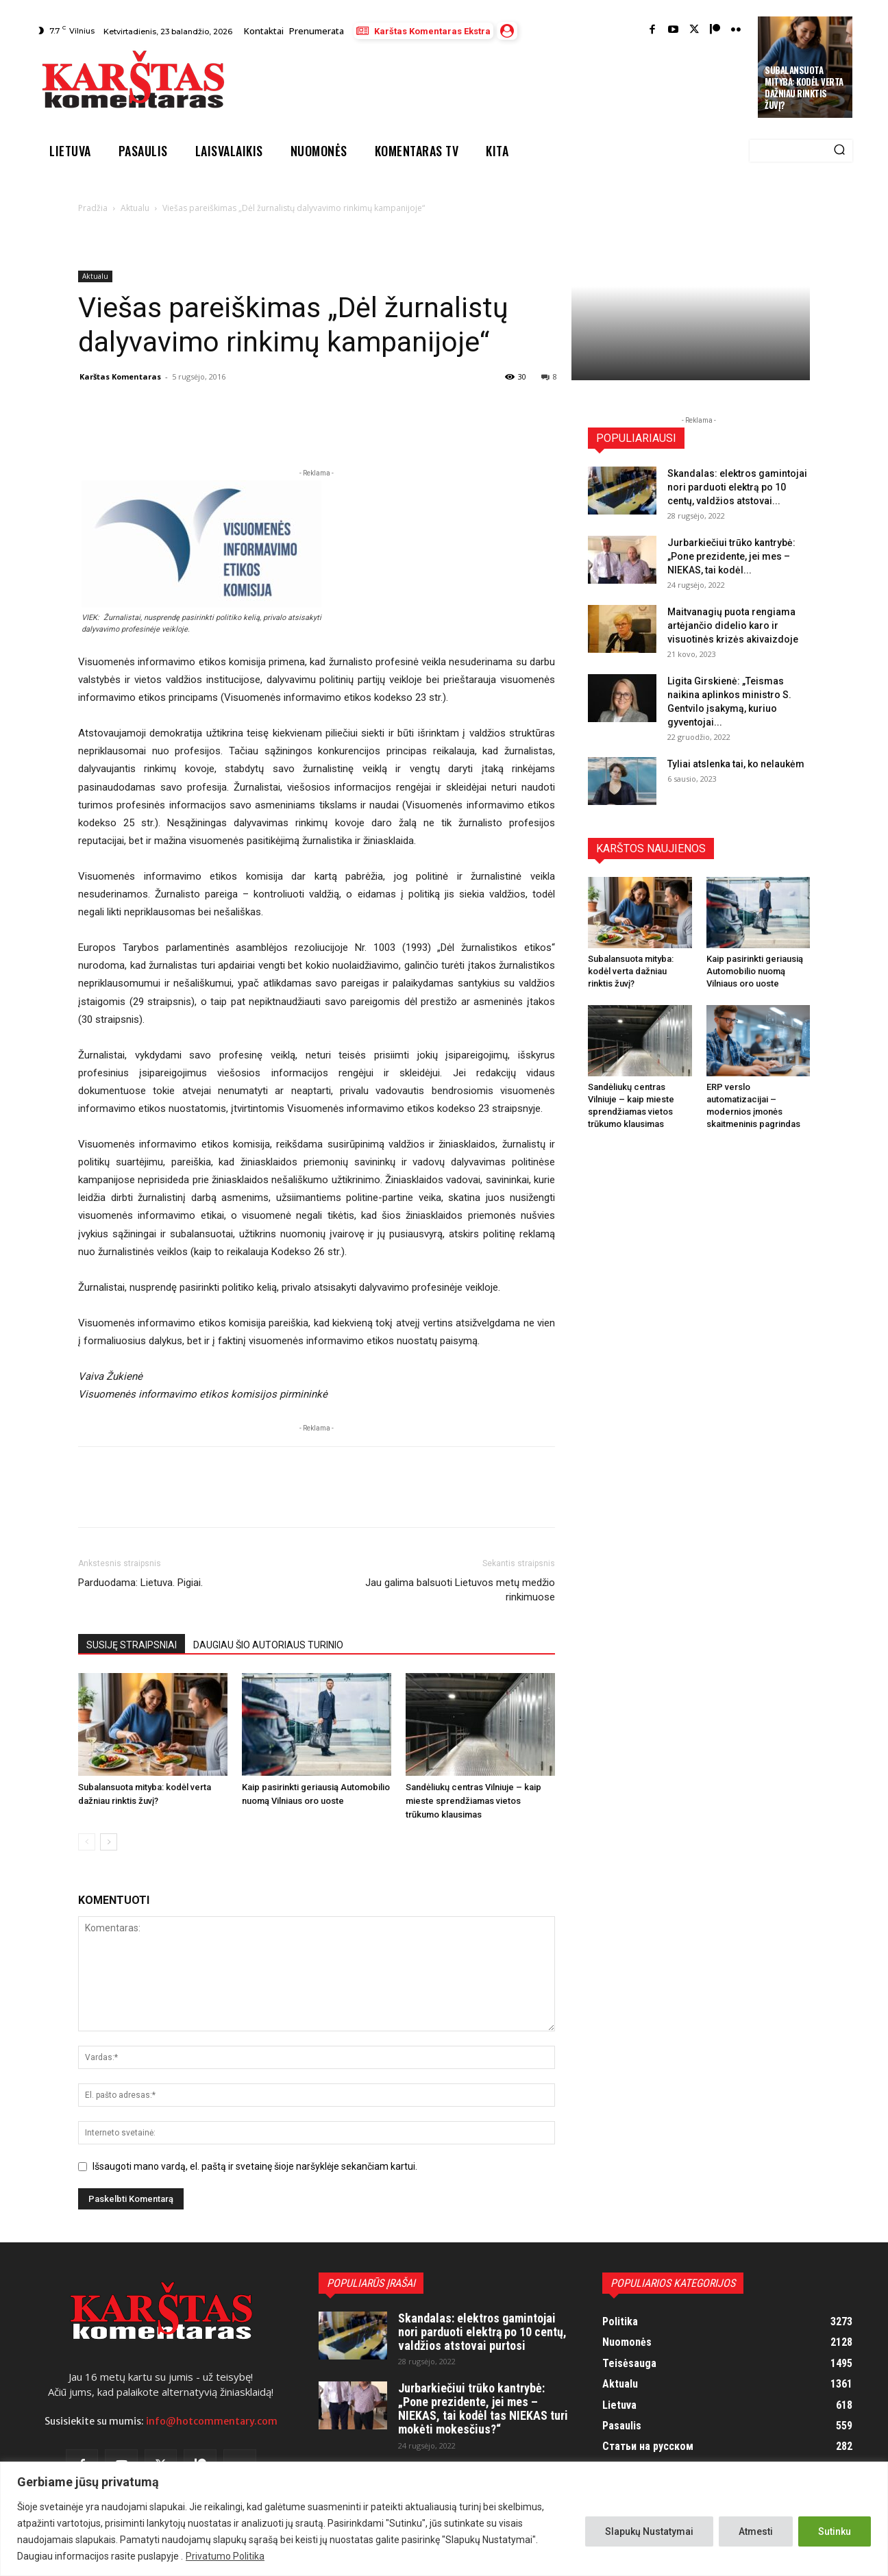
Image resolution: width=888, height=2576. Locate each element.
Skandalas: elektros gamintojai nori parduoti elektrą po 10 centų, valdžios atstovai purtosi (482, 2332)
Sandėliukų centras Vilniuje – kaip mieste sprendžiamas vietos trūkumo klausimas (473, 1801)
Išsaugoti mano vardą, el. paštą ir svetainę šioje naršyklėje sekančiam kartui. (254, 2166)
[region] (444, 2519)
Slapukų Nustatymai (649, 2531)
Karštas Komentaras (120, 376)
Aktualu (135, 208)
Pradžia (93, 208)
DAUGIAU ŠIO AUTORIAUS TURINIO (268, 1644)
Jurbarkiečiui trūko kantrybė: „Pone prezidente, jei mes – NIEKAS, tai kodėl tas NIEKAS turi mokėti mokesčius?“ (483, 2408)
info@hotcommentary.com (212, 2421)
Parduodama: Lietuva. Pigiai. (140, 1582)
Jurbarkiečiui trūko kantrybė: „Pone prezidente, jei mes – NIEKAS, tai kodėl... (731, 556)
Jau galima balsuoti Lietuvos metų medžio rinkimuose (460, 1589)
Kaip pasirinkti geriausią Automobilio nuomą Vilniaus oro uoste (754, 971)
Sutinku (834, 2531)
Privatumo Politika (225, 2556)
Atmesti (756, 2531)
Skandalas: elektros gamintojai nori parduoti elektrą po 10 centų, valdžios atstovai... (737, 487)
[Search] (839, 151)
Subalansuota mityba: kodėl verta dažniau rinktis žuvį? (804, 87)
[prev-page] (86, 1841)
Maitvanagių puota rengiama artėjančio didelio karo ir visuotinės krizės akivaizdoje (732, 625)
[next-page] (108, 1841)
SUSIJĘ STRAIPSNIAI (131, 1644)
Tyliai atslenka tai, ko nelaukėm (735, 763)
